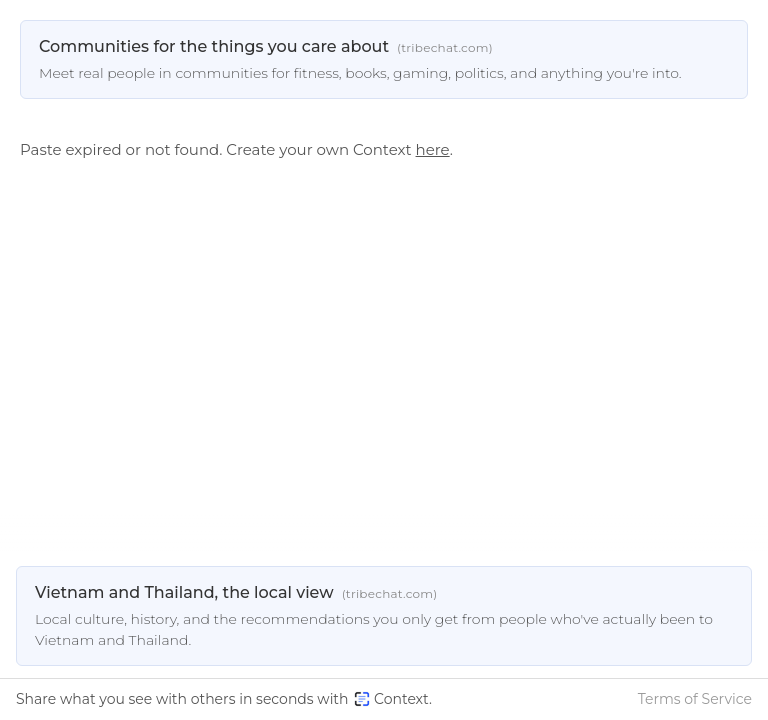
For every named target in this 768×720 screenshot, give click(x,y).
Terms (695, 699)
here (433, 149)
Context (391, 699)
